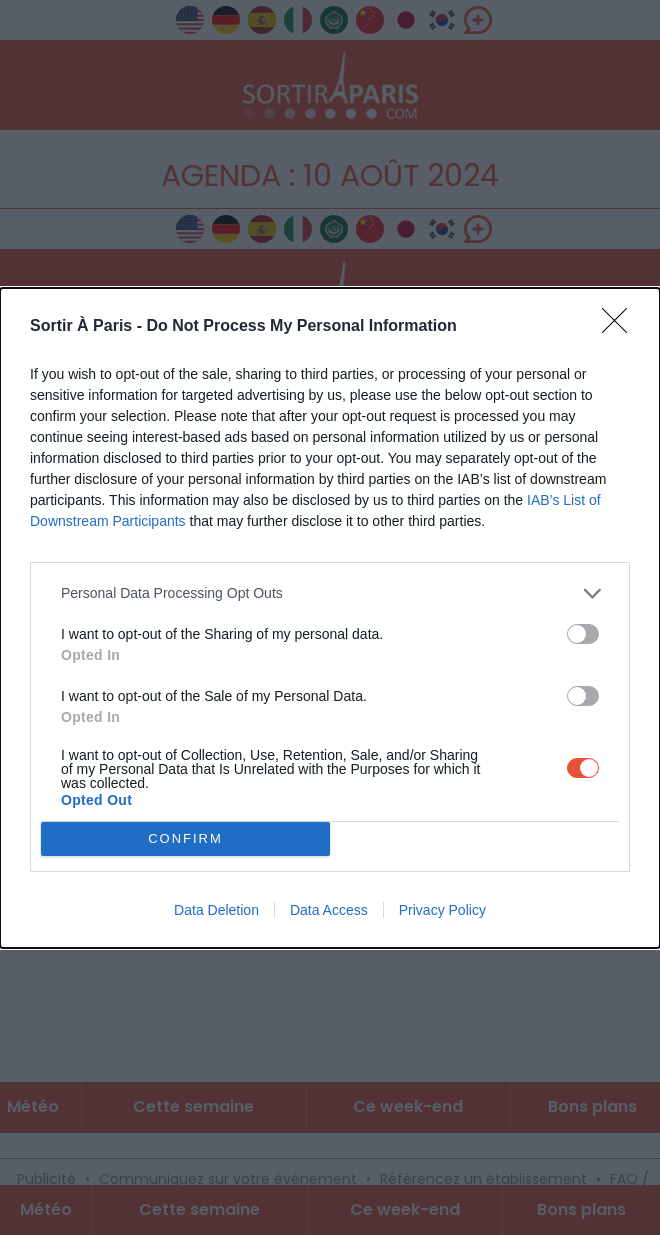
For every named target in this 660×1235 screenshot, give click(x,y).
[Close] (621, 327)
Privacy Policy (442, 910)
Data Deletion (216, 910)
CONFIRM (185, 838)
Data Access (329, 910)
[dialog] (330, 618)
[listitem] (330, 593)
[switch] (583, 634)
